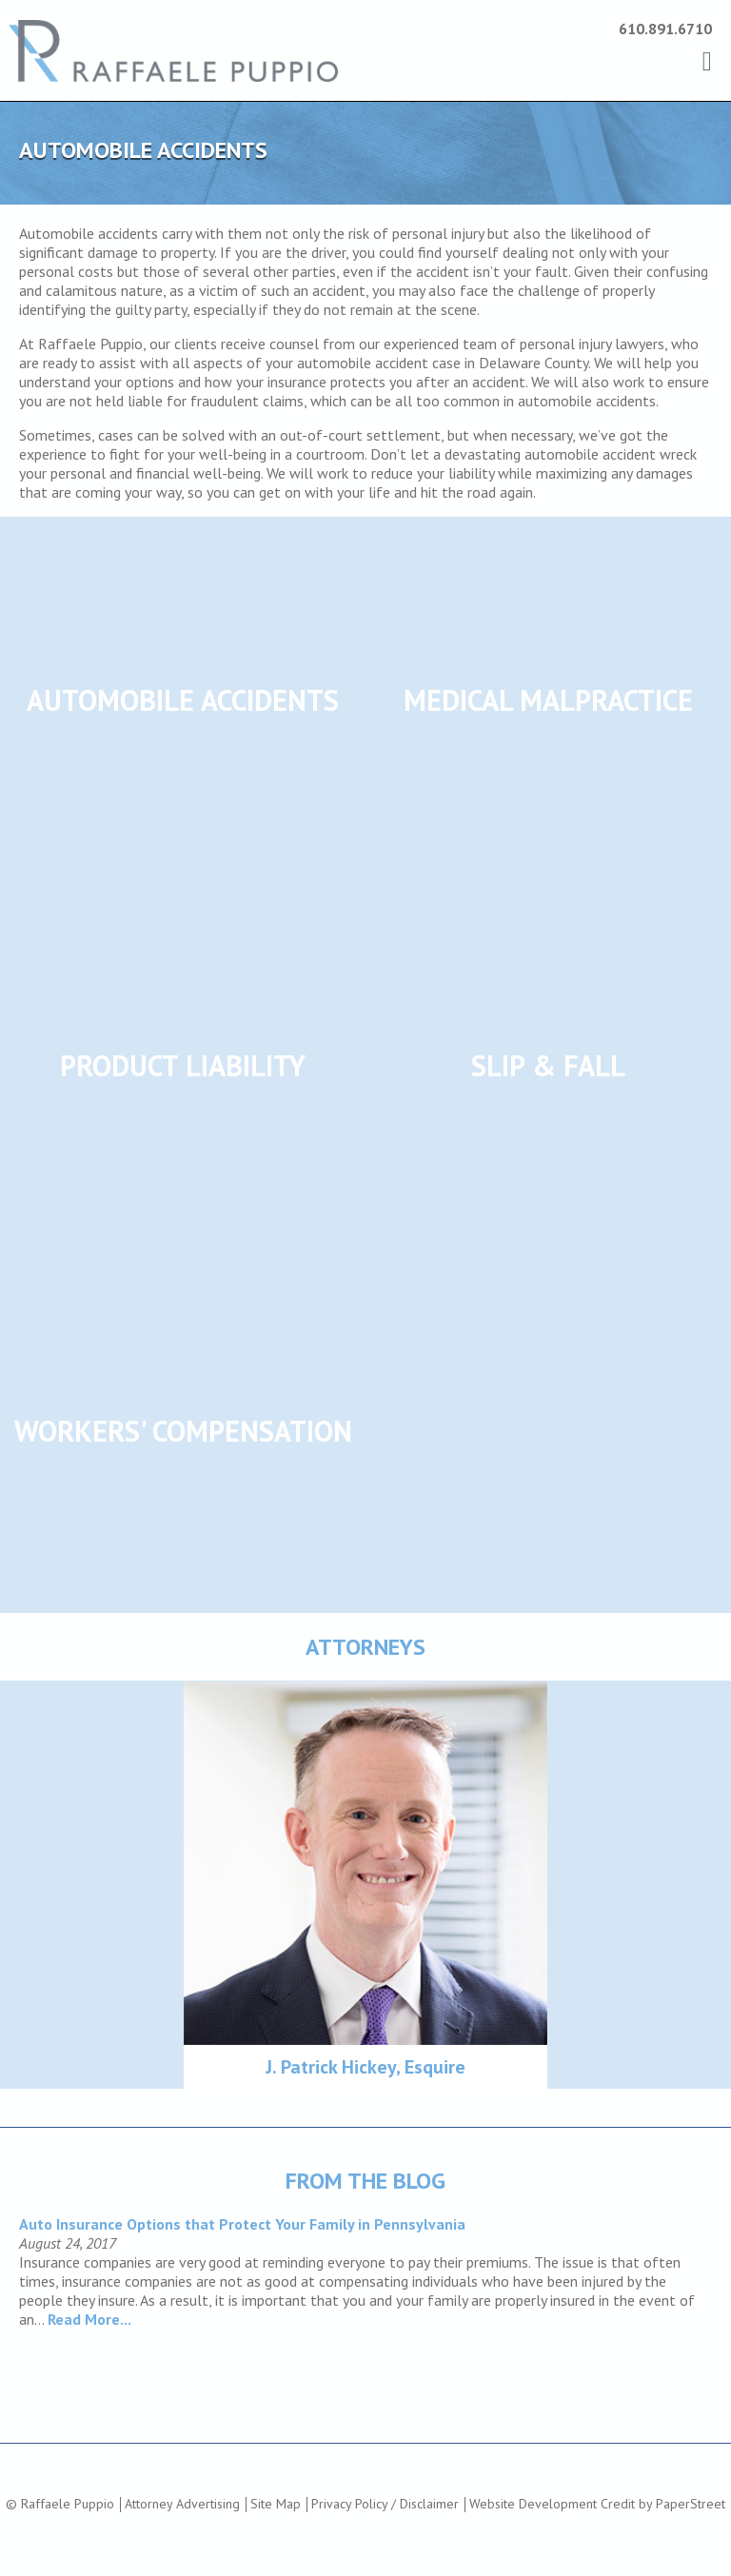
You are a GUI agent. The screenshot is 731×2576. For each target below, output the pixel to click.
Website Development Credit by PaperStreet (597, 2503)
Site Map (275, 2503)
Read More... (89, 2319)
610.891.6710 (665, 28)
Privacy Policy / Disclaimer (385, 2503)
